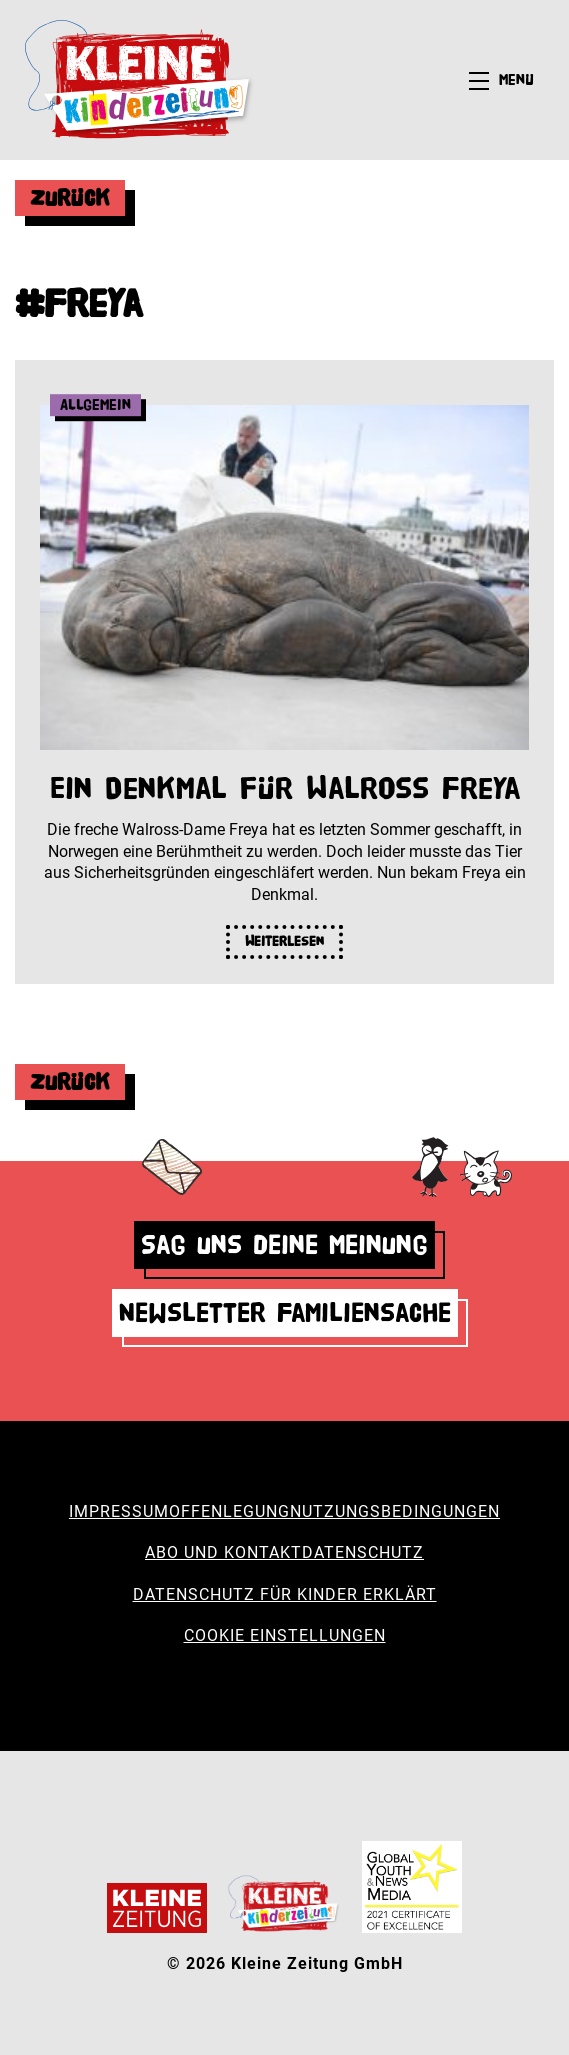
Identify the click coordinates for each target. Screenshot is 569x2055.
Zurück (70, 197)
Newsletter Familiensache (285, 1312)
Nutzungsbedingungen (395, 1511)
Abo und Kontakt (223, 1552)
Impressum (119, 1511)
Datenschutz (363, 1552)
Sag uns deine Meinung (284, 1244)
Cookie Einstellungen (285, 1635)
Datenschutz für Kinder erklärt (285, 1594)
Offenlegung (229, 1511)
